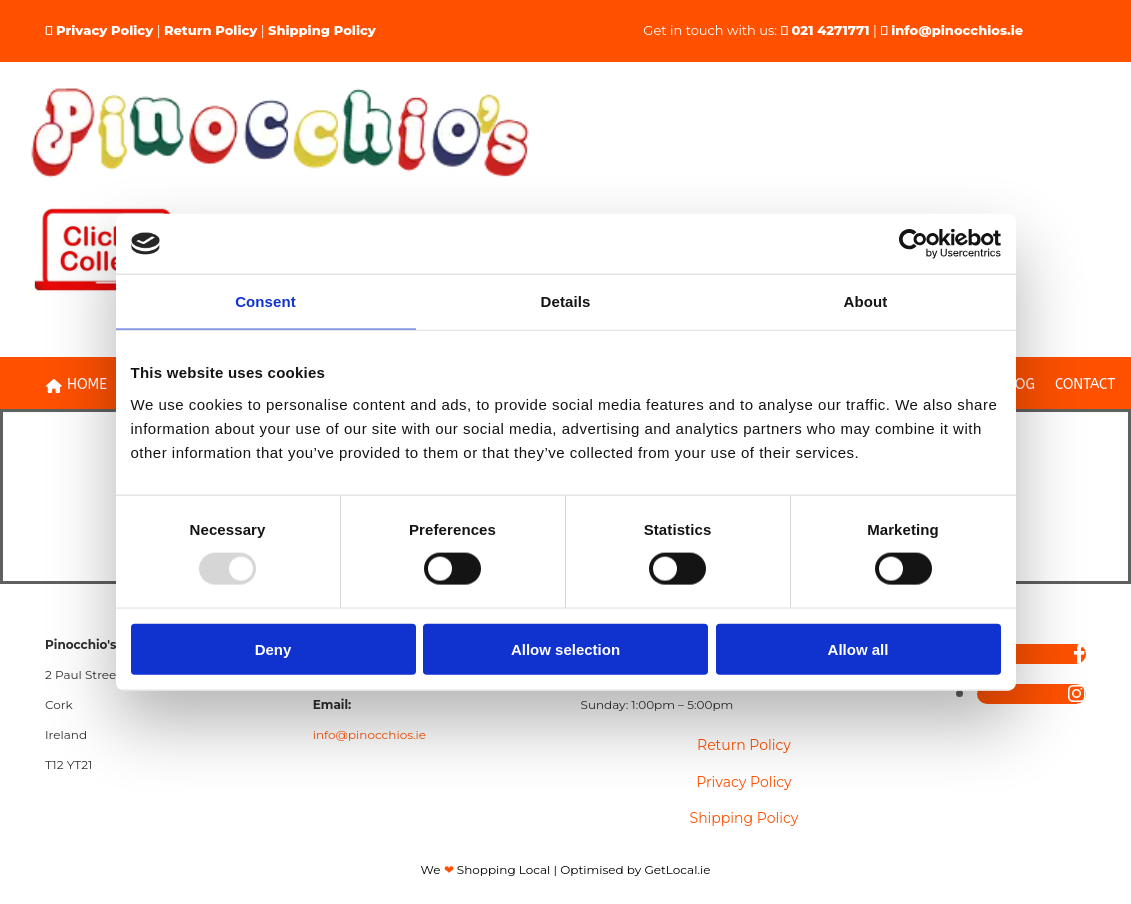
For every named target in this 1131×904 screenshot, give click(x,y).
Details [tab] (566, 301)
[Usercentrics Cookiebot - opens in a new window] (913, 244)
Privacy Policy (104, 30)
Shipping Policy (322, 30)
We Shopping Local (486, 869)
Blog (1017, 384)
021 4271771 (831, 30)
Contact (1085, 384)
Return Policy (210, 30)
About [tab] (866, 301)
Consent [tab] (265, 301)
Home (76, 384)
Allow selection (565, 648)
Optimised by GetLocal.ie (635, 869)
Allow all (858, 648)
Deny (273, 648)
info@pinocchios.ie (957, 30)
